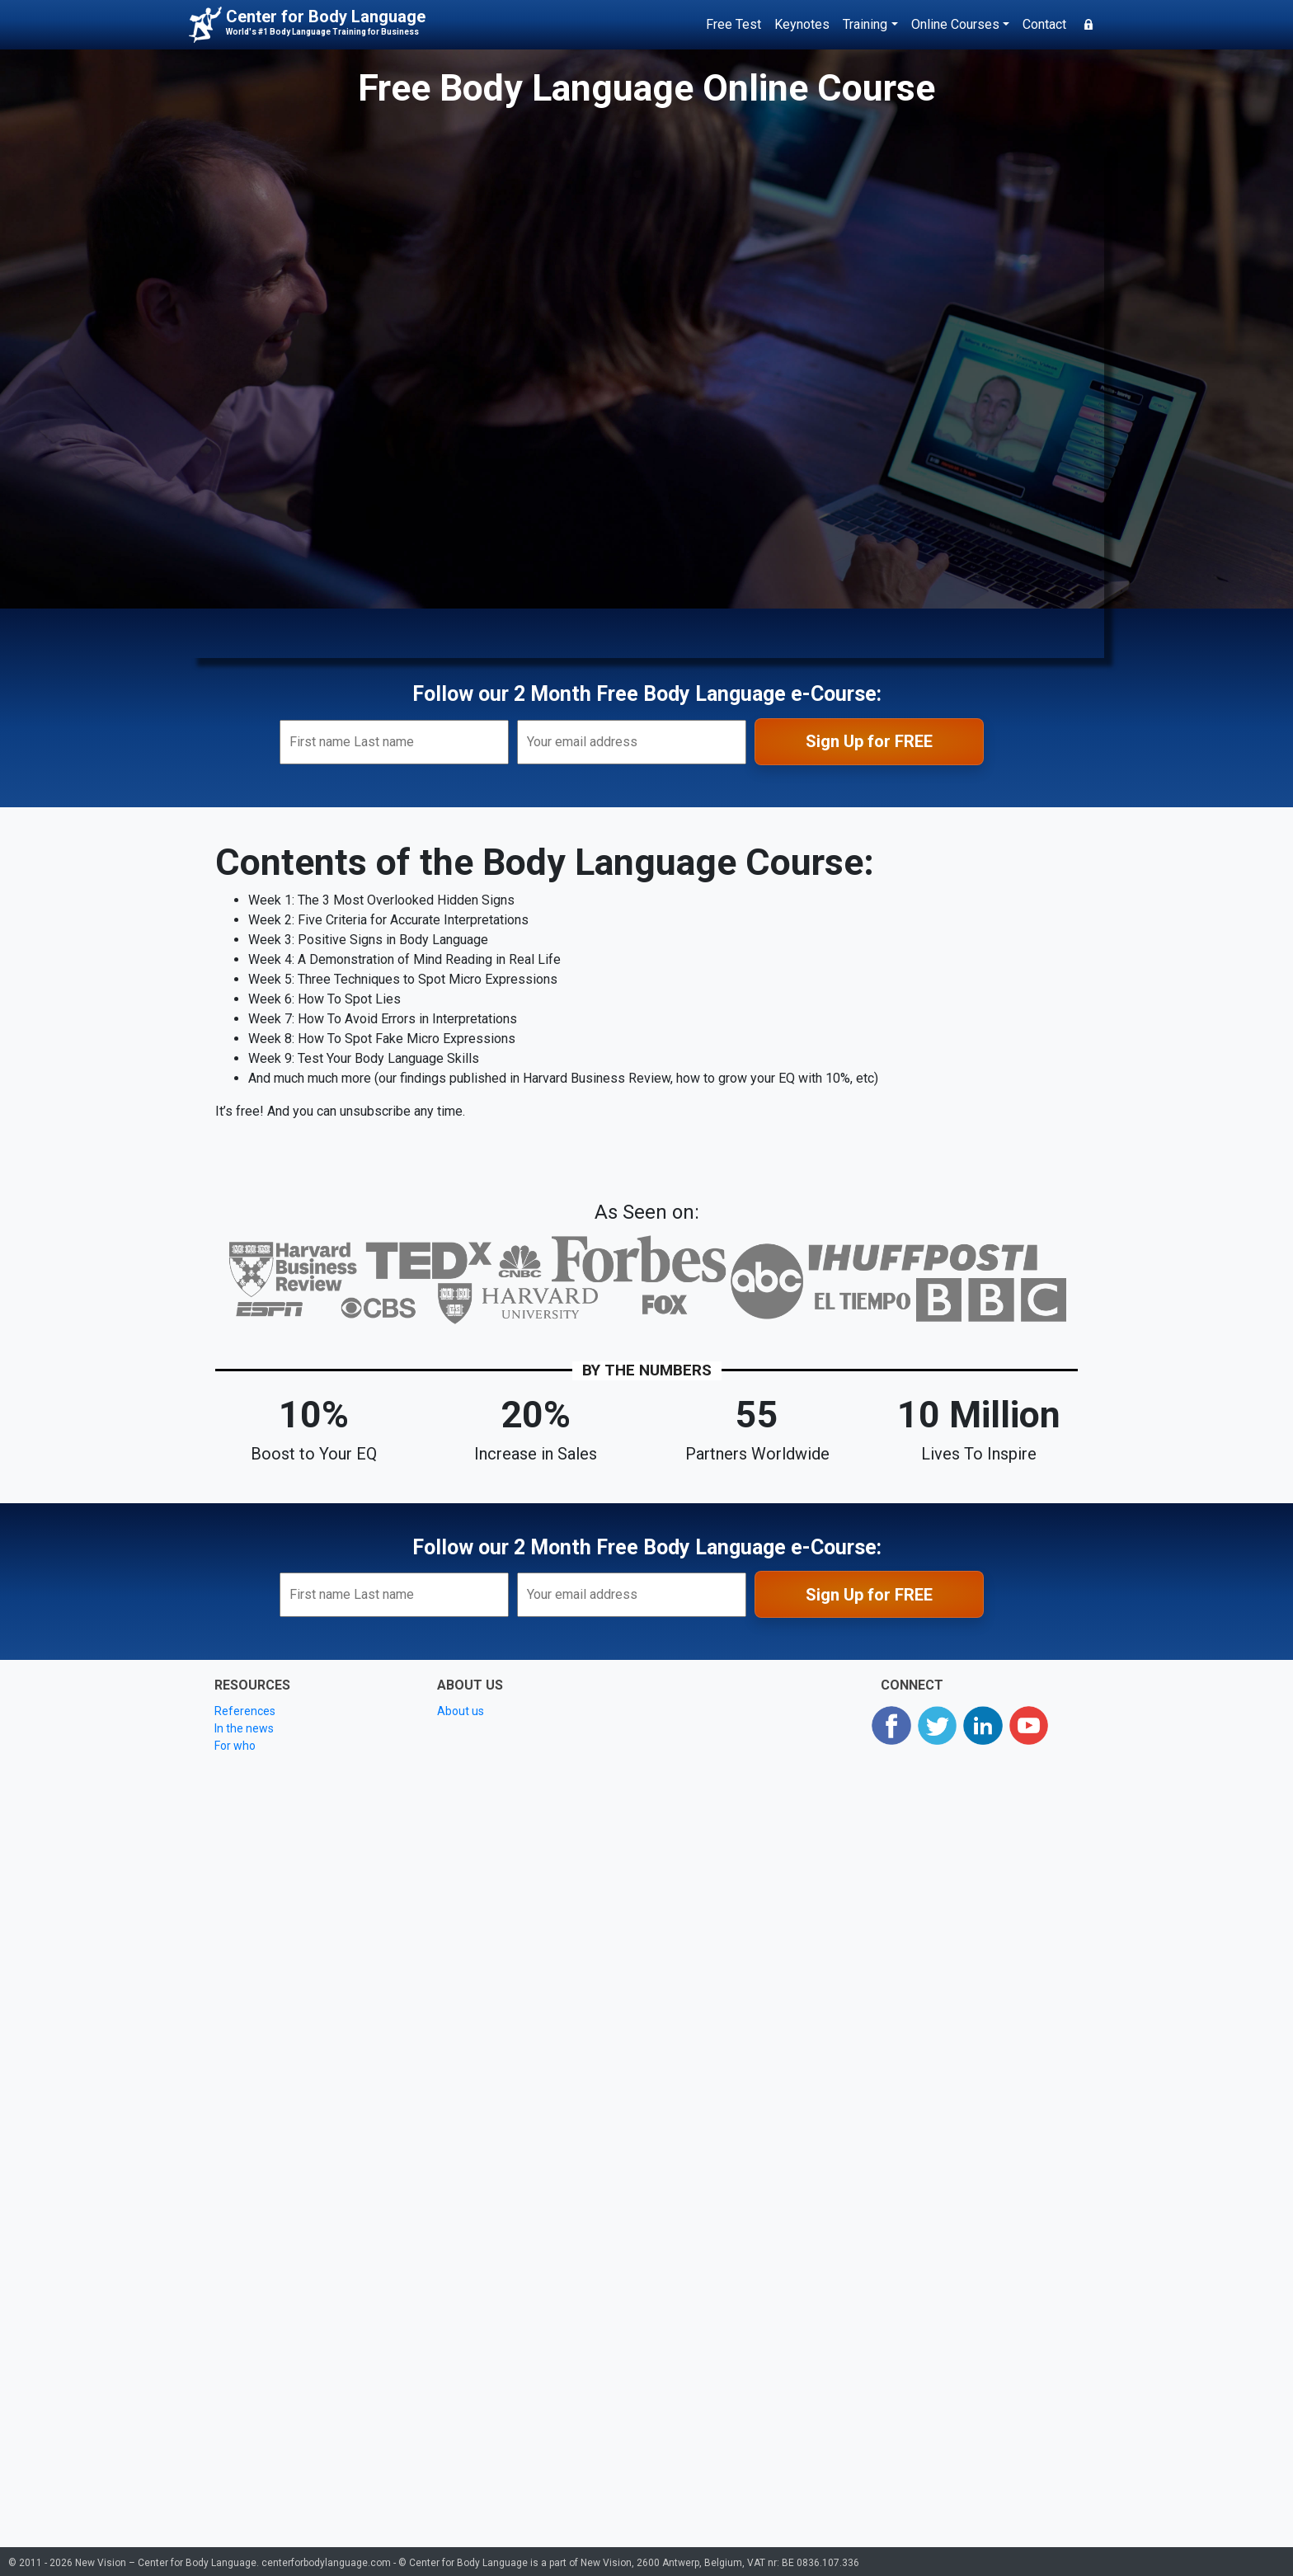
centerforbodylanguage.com (326, 2563)
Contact (1044, 24)
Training (865, 24)
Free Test (733, 24)
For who (235, 1745)
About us (460, 1711)
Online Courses (955, 24)
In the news (244, 1728)
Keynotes (802, 24)
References (244, 1711)
